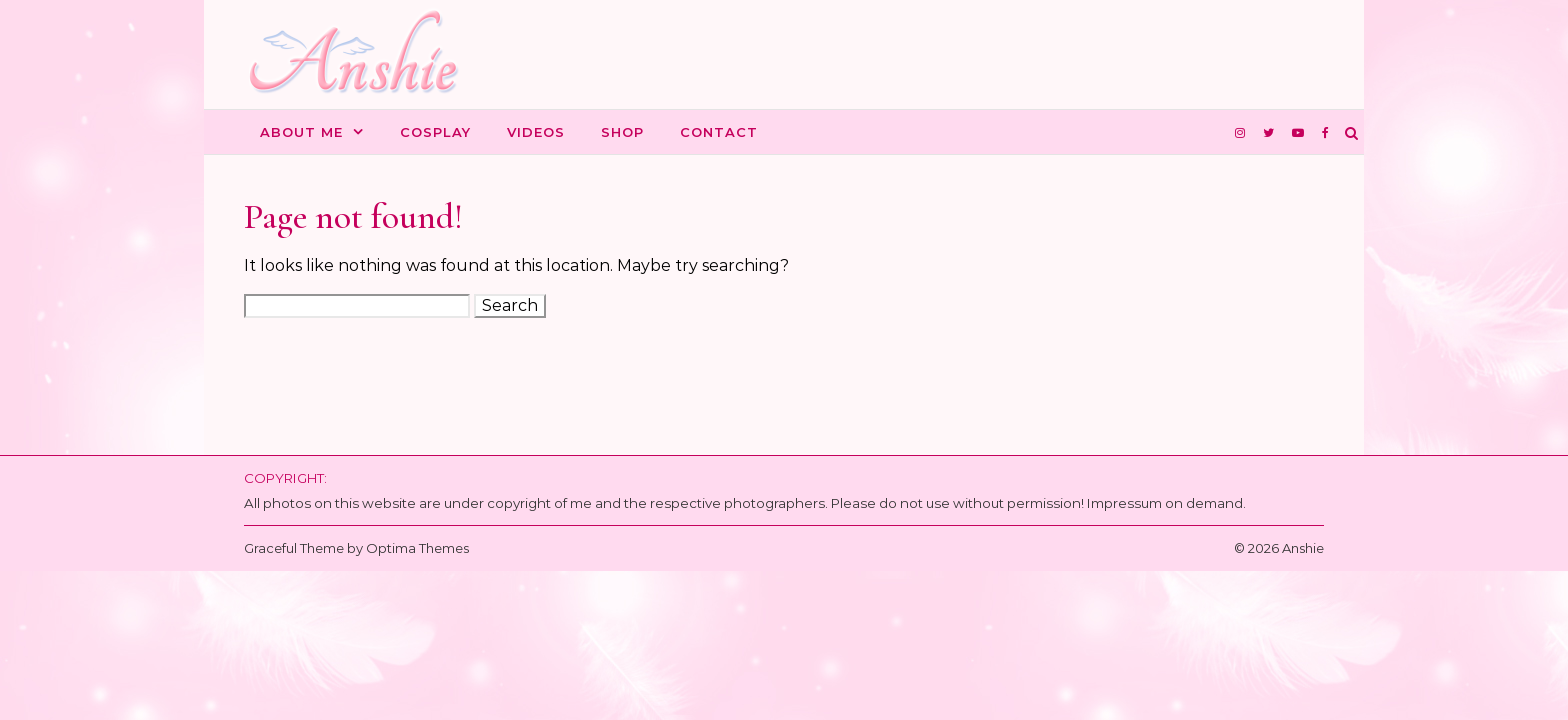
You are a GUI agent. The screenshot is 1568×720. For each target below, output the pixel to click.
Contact (719, 132)
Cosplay (435, 132)
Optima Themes (417, 548)
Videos (536, 132)
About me (301, 132)
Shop (622, 132)
